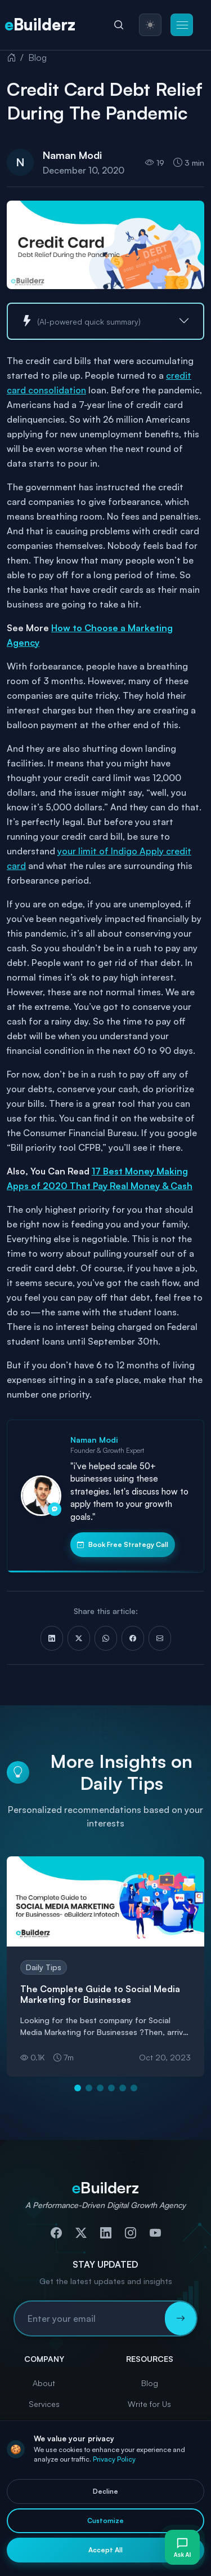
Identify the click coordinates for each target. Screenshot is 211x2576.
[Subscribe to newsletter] (180, 2318)
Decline (105, 2491)
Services (44, 2404)
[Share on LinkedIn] (52, 1638)
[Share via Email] (160, 1638)
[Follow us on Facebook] (56, 2232)
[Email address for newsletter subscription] (89, 2318)
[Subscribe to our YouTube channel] (155, 2232)
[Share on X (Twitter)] (79, 1638)
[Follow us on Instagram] (130, 2232)
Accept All (105, 2550)
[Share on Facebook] (133, 1638)
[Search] (118, 25)
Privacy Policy (114, 2459)
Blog (37, 57)
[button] (181, 25)
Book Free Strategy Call (122, 1545)
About (44, 2383)
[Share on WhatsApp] (106, 1638)
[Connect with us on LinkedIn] (105, 2232)
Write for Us (149, 2404)
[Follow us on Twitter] (81, 2232)
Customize (105, 2520)
